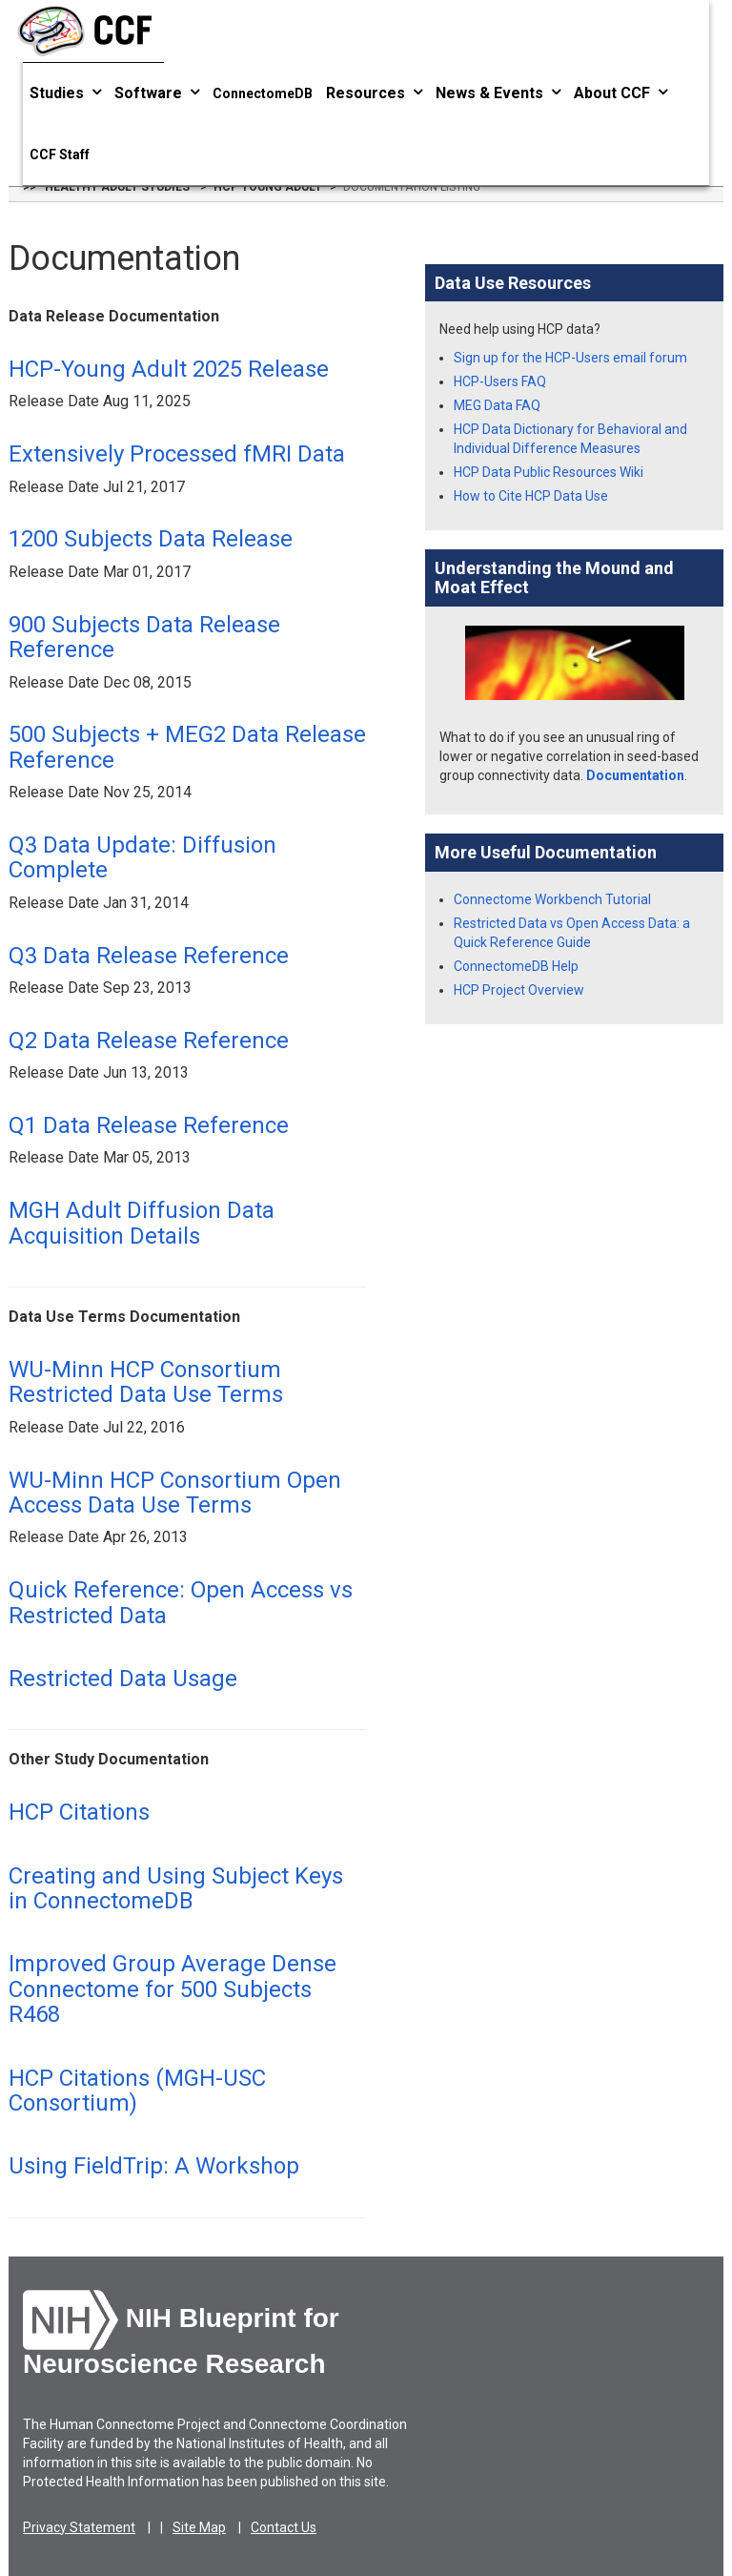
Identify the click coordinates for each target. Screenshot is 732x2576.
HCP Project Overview (519, 990)
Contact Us (283, 2527)
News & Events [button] (498, 93)
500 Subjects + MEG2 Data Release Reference (187, 747)
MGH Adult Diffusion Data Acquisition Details (141, 1222)
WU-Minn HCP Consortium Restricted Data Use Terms (146, 1382)
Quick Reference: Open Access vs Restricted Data (181, 1602)
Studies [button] (65, 93)
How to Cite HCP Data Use (531, 496)
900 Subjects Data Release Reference (144, 637)
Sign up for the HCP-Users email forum (570, 357)
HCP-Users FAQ (500, 381)
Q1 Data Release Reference (149, 1125)
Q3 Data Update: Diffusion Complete (142, 857)
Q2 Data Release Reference (149, 1040)
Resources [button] (374, 93)
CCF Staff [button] (60, 154)
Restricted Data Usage (123, 1678)
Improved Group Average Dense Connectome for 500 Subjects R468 (172, 1989)
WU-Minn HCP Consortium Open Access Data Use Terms (175, 1492)
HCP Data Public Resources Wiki (548, 472)
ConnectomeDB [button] (263, 93)
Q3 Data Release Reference (149, 955)
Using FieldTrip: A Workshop (154, 2166)
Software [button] (156, 93)
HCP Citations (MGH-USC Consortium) (137, 2090)
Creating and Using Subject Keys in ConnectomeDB (176, 1888)
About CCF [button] (620, 93)
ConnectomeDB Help (516, 966)
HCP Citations (79, 1812)
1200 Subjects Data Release (151, 539)
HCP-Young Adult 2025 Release (169, 369)
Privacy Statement (79, 2527)
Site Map (199, 2527)
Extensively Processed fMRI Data (177, 454)
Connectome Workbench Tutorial (552, 899)
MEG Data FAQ (497, 405)
